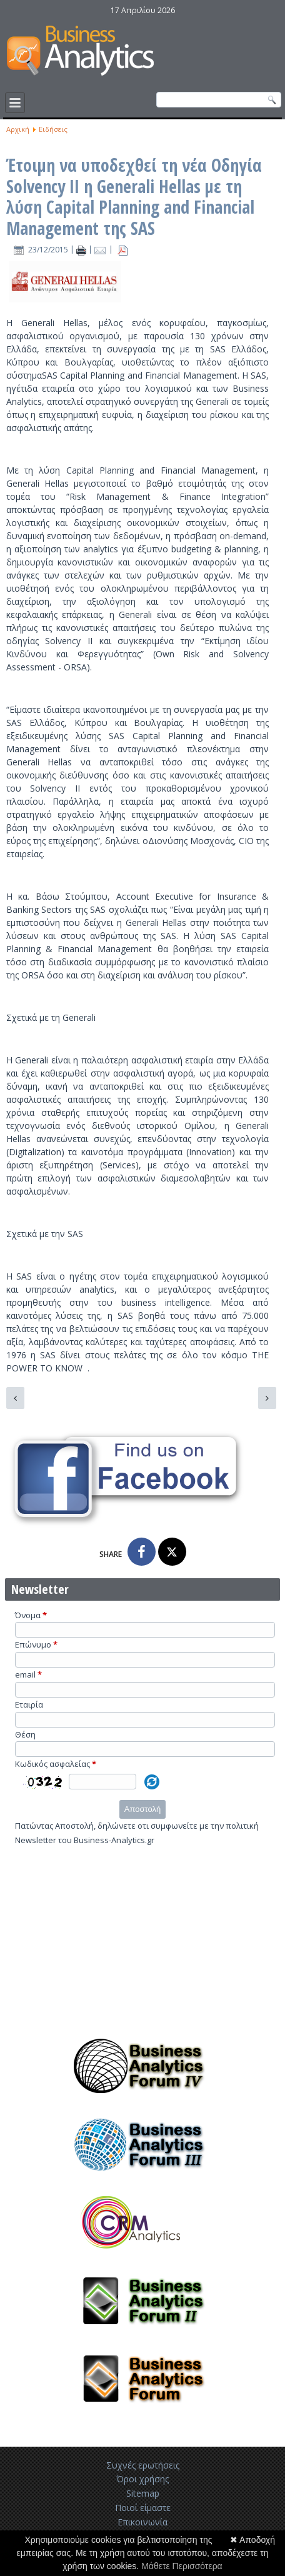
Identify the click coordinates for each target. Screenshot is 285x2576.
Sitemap (142, 2493)
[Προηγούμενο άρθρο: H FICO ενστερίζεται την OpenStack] (15, 1398)
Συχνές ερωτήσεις (142, 2465)
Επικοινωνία (143, 2522)
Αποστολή (142, 1809)
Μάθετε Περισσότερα (181, 2566)
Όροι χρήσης (142, 2479)
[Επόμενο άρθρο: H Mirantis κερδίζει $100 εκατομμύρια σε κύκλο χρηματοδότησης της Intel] (267, 1398)
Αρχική (17, 129)
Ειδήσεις (53, 129)
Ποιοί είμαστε (143, 2508)
